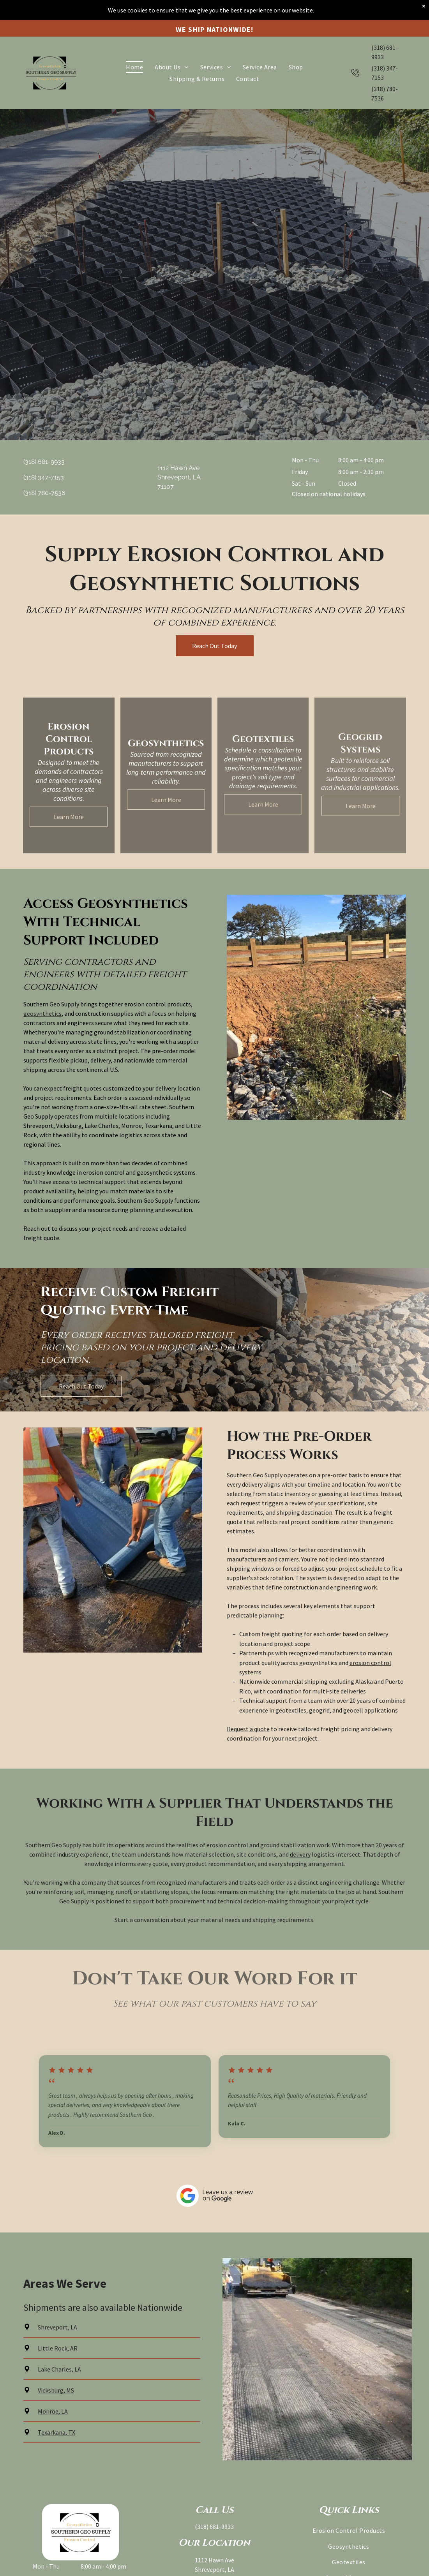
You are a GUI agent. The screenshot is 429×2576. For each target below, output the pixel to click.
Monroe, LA (53, 2411)
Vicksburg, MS (56, 2390)
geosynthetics (42, 1013)
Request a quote (248, 1729)
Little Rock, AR (58, 2348)
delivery (300, 1854)
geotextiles (290, 1710)
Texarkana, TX (56, 2432)
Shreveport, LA (57, 2327)
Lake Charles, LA (59, 2369)
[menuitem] (134, 47)
